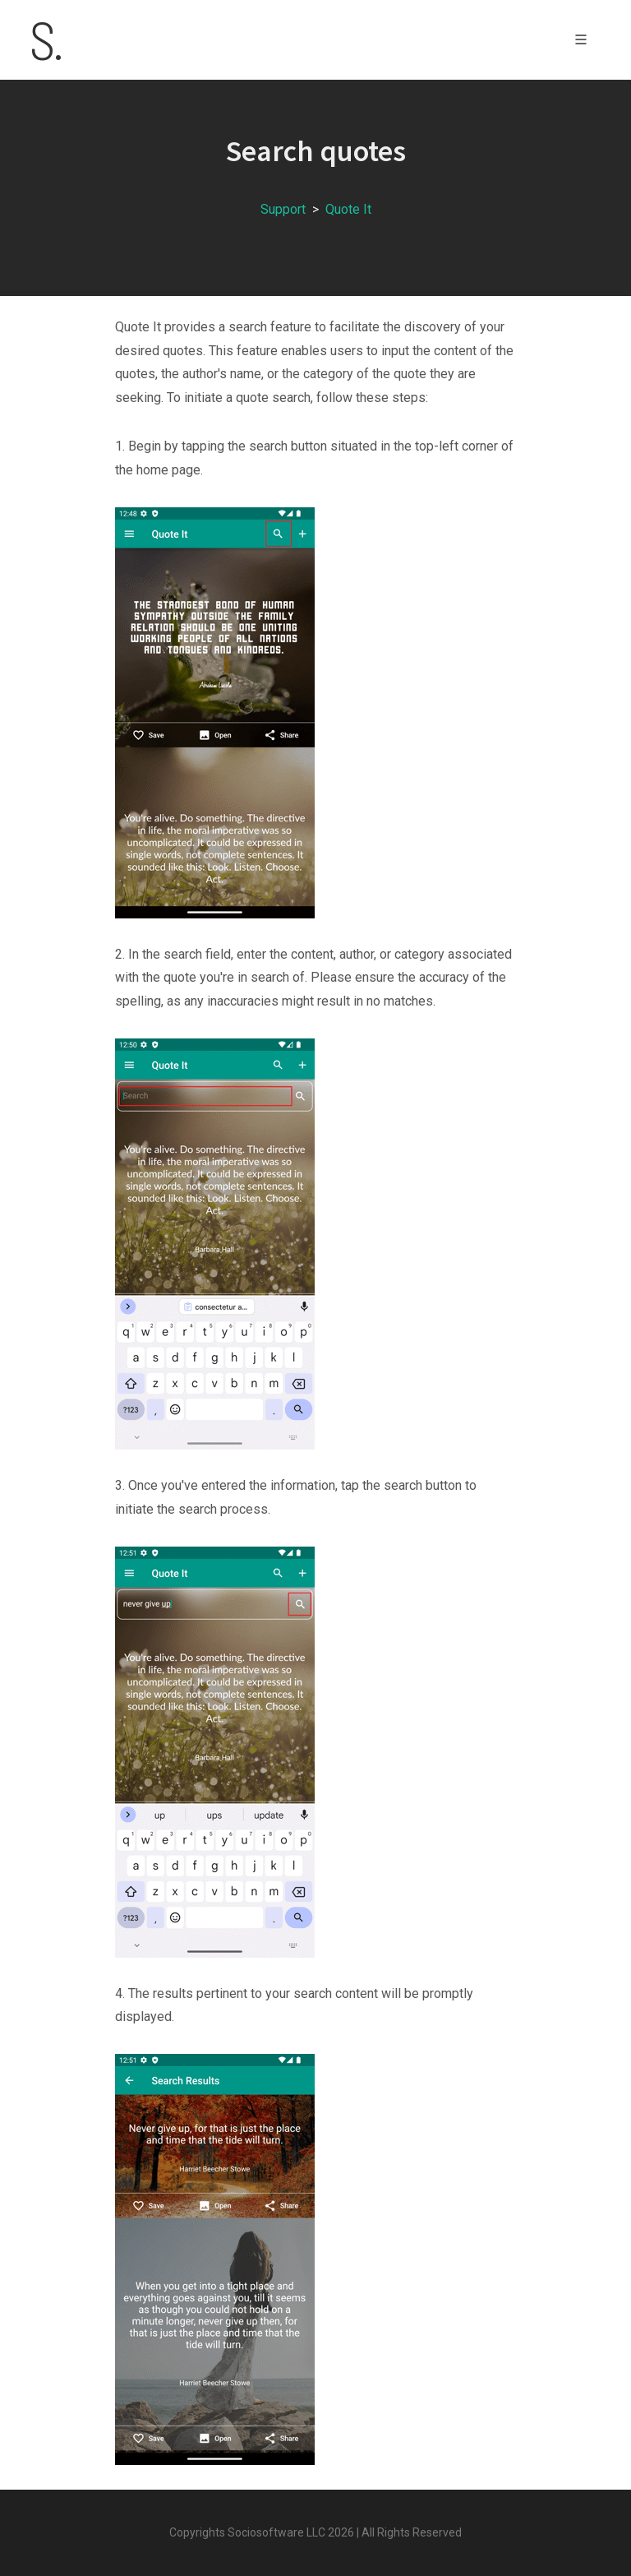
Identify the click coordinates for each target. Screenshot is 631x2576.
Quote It (348, 209)
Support (283, 209)
